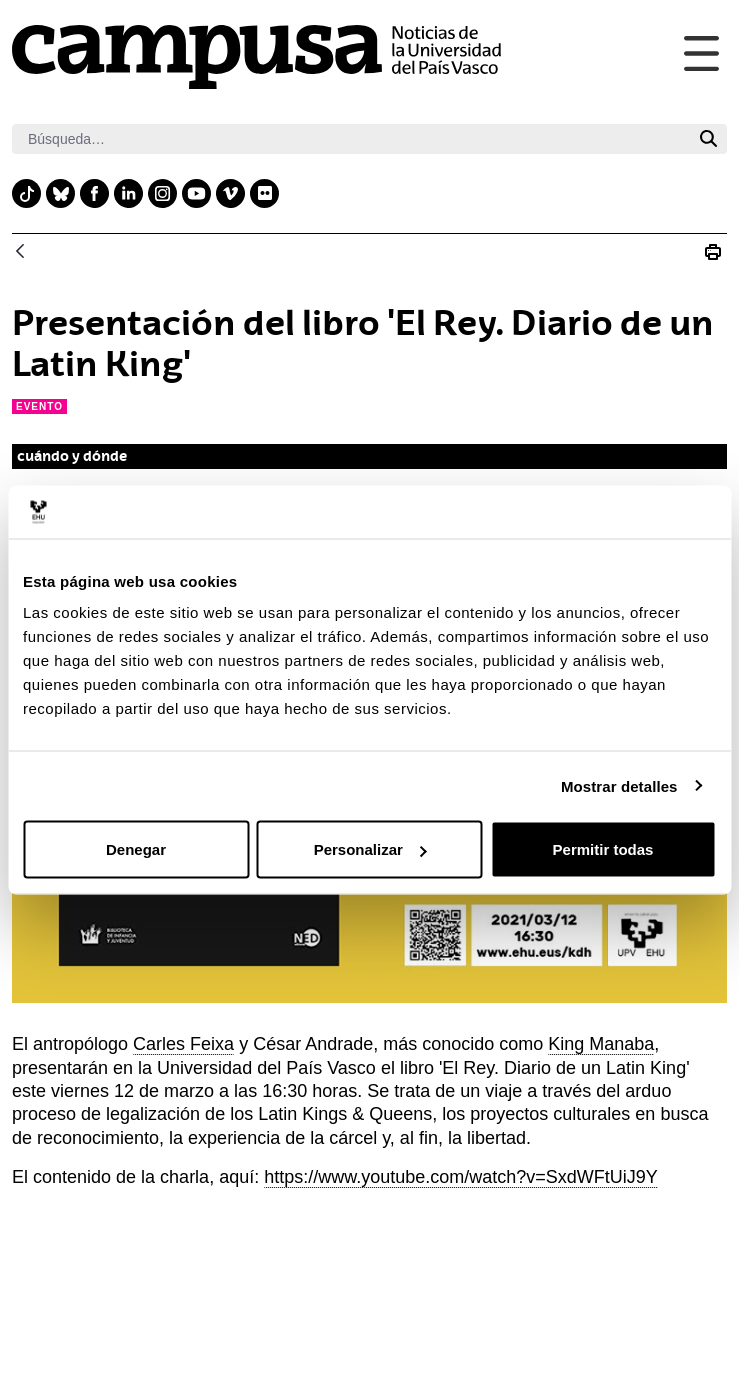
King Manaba (601, 1044)
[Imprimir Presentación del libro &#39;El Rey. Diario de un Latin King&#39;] (713, 252)
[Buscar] (351, 139)
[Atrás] (20, 252)
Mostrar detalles (619, 785)
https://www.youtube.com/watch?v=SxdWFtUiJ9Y (461, 1177)
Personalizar (370, 849)
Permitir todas (603, 849)
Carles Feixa (183, 1044)
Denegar (136, 849)
